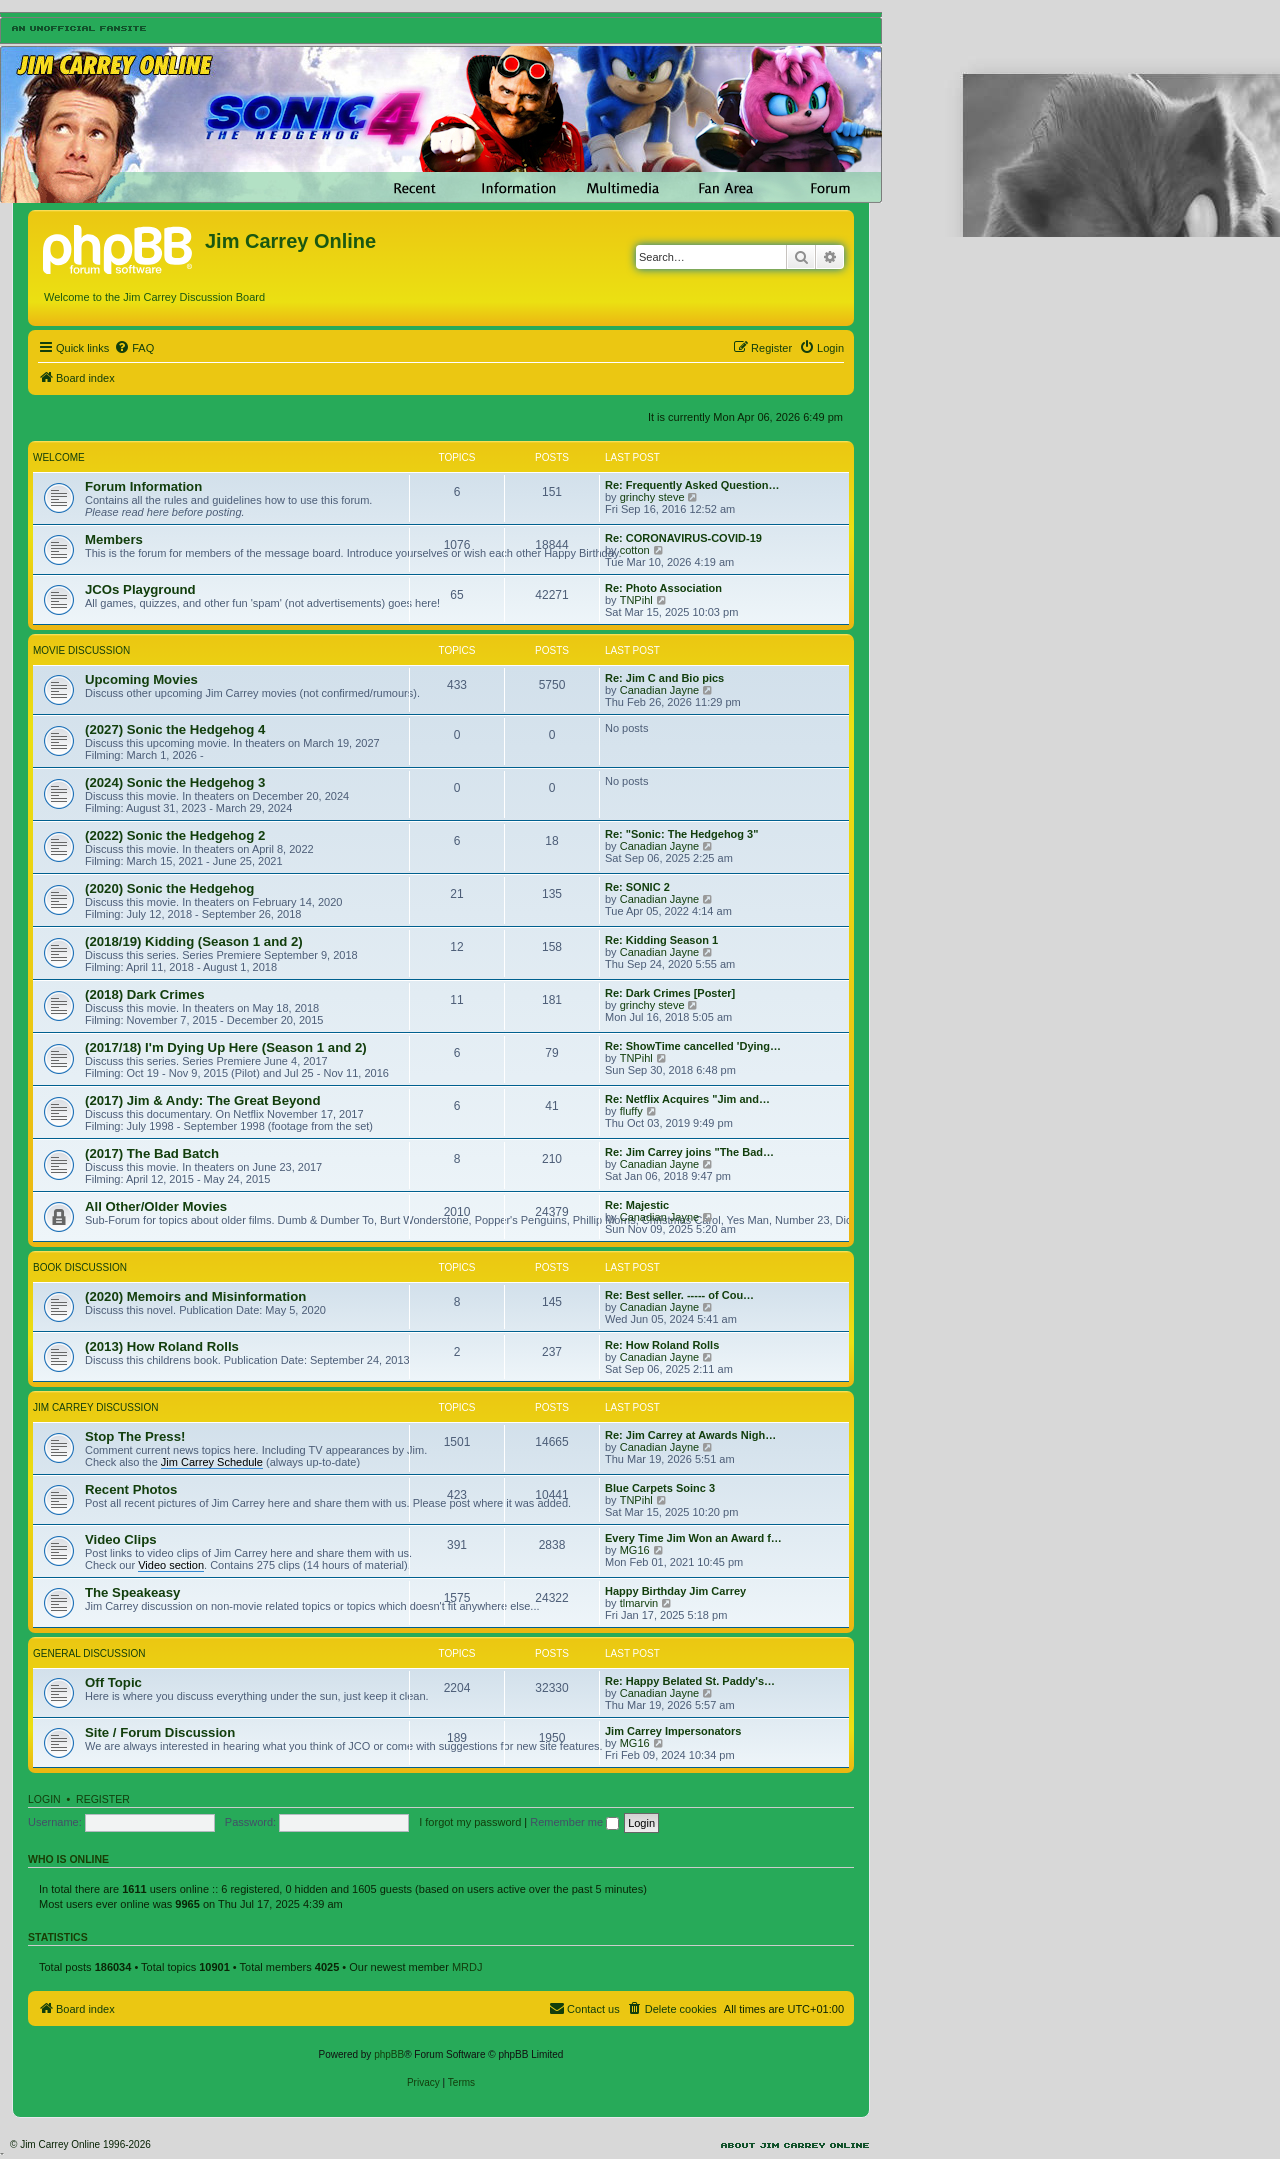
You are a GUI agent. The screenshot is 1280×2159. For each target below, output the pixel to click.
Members (114, 539)
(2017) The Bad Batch (152, 1153)
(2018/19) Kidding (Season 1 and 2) (194, 941)
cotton (635, 550)
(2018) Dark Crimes (145, 994)
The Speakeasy (132, 1592)
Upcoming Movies (141, 679)
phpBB (389, 2054)
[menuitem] (134, 348)
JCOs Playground (140, 589)
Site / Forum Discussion (160, 1732)
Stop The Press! (135, 1436)
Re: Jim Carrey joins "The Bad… (689, 1152)
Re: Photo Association (663, 588)
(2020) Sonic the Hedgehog (169, 888)
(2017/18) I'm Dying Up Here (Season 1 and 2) (226, 1047)
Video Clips (121, 1539)
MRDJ (467, 1967)
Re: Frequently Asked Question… (692, 485)
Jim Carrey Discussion (95, 1407)
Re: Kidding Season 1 (661, 940)
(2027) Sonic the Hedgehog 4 (175, 729)
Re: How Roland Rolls (662, 1345)
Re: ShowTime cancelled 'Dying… (693, 1046)
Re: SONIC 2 (637, 887)
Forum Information (143, 486)
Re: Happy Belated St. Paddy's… (690, 1681)
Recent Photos (131, 1489)
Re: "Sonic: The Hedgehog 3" (681, 834)
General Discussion (89, 1653)
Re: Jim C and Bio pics (664, 678)
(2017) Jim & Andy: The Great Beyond (202, 1100)
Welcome (59, 457)
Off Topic (113, 1682)
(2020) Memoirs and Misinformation (195, 1296)
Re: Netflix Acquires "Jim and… (687, 1099)
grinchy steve (652, 497)
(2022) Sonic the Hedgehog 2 (175, 835)
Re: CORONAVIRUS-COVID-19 (683, 538)
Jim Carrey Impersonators (673, 1731)
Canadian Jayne (660, 690)
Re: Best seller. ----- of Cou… (679, 1295)
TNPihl (636, 600)
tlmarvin (639, 1603)
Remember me (574, 1822)
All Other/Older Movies (156, 1206)
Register (103, 1799)
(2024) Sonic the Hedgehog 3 (175, 782)
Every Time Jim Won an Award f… (693, 1538)
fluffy (631, 1111)
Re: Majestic (637, 1205)
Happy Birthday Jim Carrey (675, 1591)
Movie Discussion (81, 650)
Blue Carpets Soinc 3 (660, 1488)
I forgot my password (470, 1822)
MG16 (635, 1550)
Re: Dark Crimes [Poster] (670, 993)
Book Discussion (80, 1267)
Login (44, 1799)
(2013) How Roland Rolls (162, 1346)
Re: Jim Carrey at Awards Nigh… (690, 1435)
